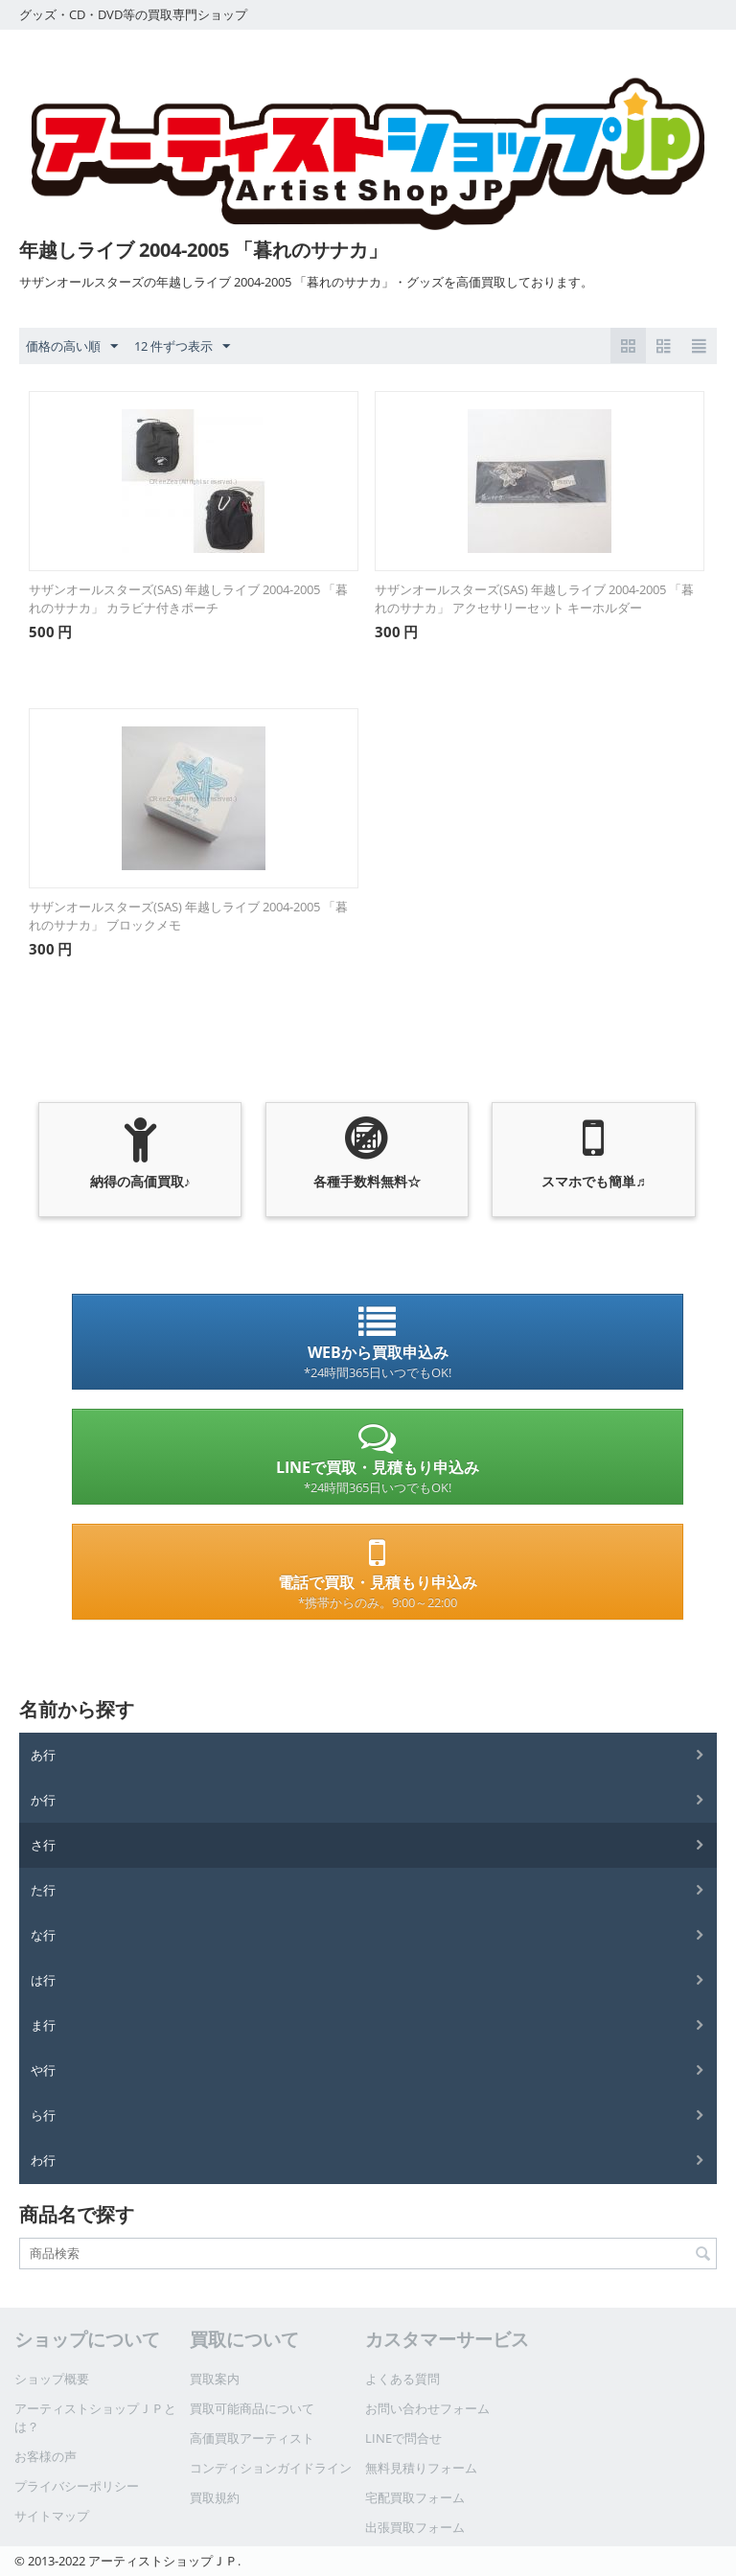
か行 (43, 1799)
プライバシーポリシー (76, 2486)
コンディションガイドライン (271, 2467)
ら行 (43, 2115)
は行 (43, 1980)
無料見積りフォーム (421, 2467)
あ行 (43, 1754)
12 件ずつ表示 (182, 346)
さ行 (43, 1844)
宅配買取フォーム (415, 2497)
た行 (43, 1889)
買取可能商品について (252, 2408)
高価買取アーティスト (252, 2438)
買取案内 (215, 2378)
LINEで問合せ (403, 2438)
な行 (43, 1935)
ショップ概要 (51, 2378)
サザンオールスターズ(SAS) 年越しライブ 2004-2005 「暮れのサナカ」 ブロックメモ (188, 915)
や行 (43, 2070)
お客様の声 (45, 2456)
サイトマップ (51, 2515)
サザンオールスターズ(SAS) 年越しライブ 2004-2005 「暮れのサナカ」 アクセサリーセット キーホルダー (534, 598)
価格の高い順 (72, 346)
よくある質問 (402, 2378)
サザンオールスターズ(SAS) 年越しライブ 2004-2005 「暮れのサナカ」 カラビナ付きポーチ (188, 598)
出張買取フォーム (415, 2527)
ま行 (43, 2025)
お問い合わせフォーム (427, 2408)
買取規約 (215, 2497)
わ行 (43, 2160)
